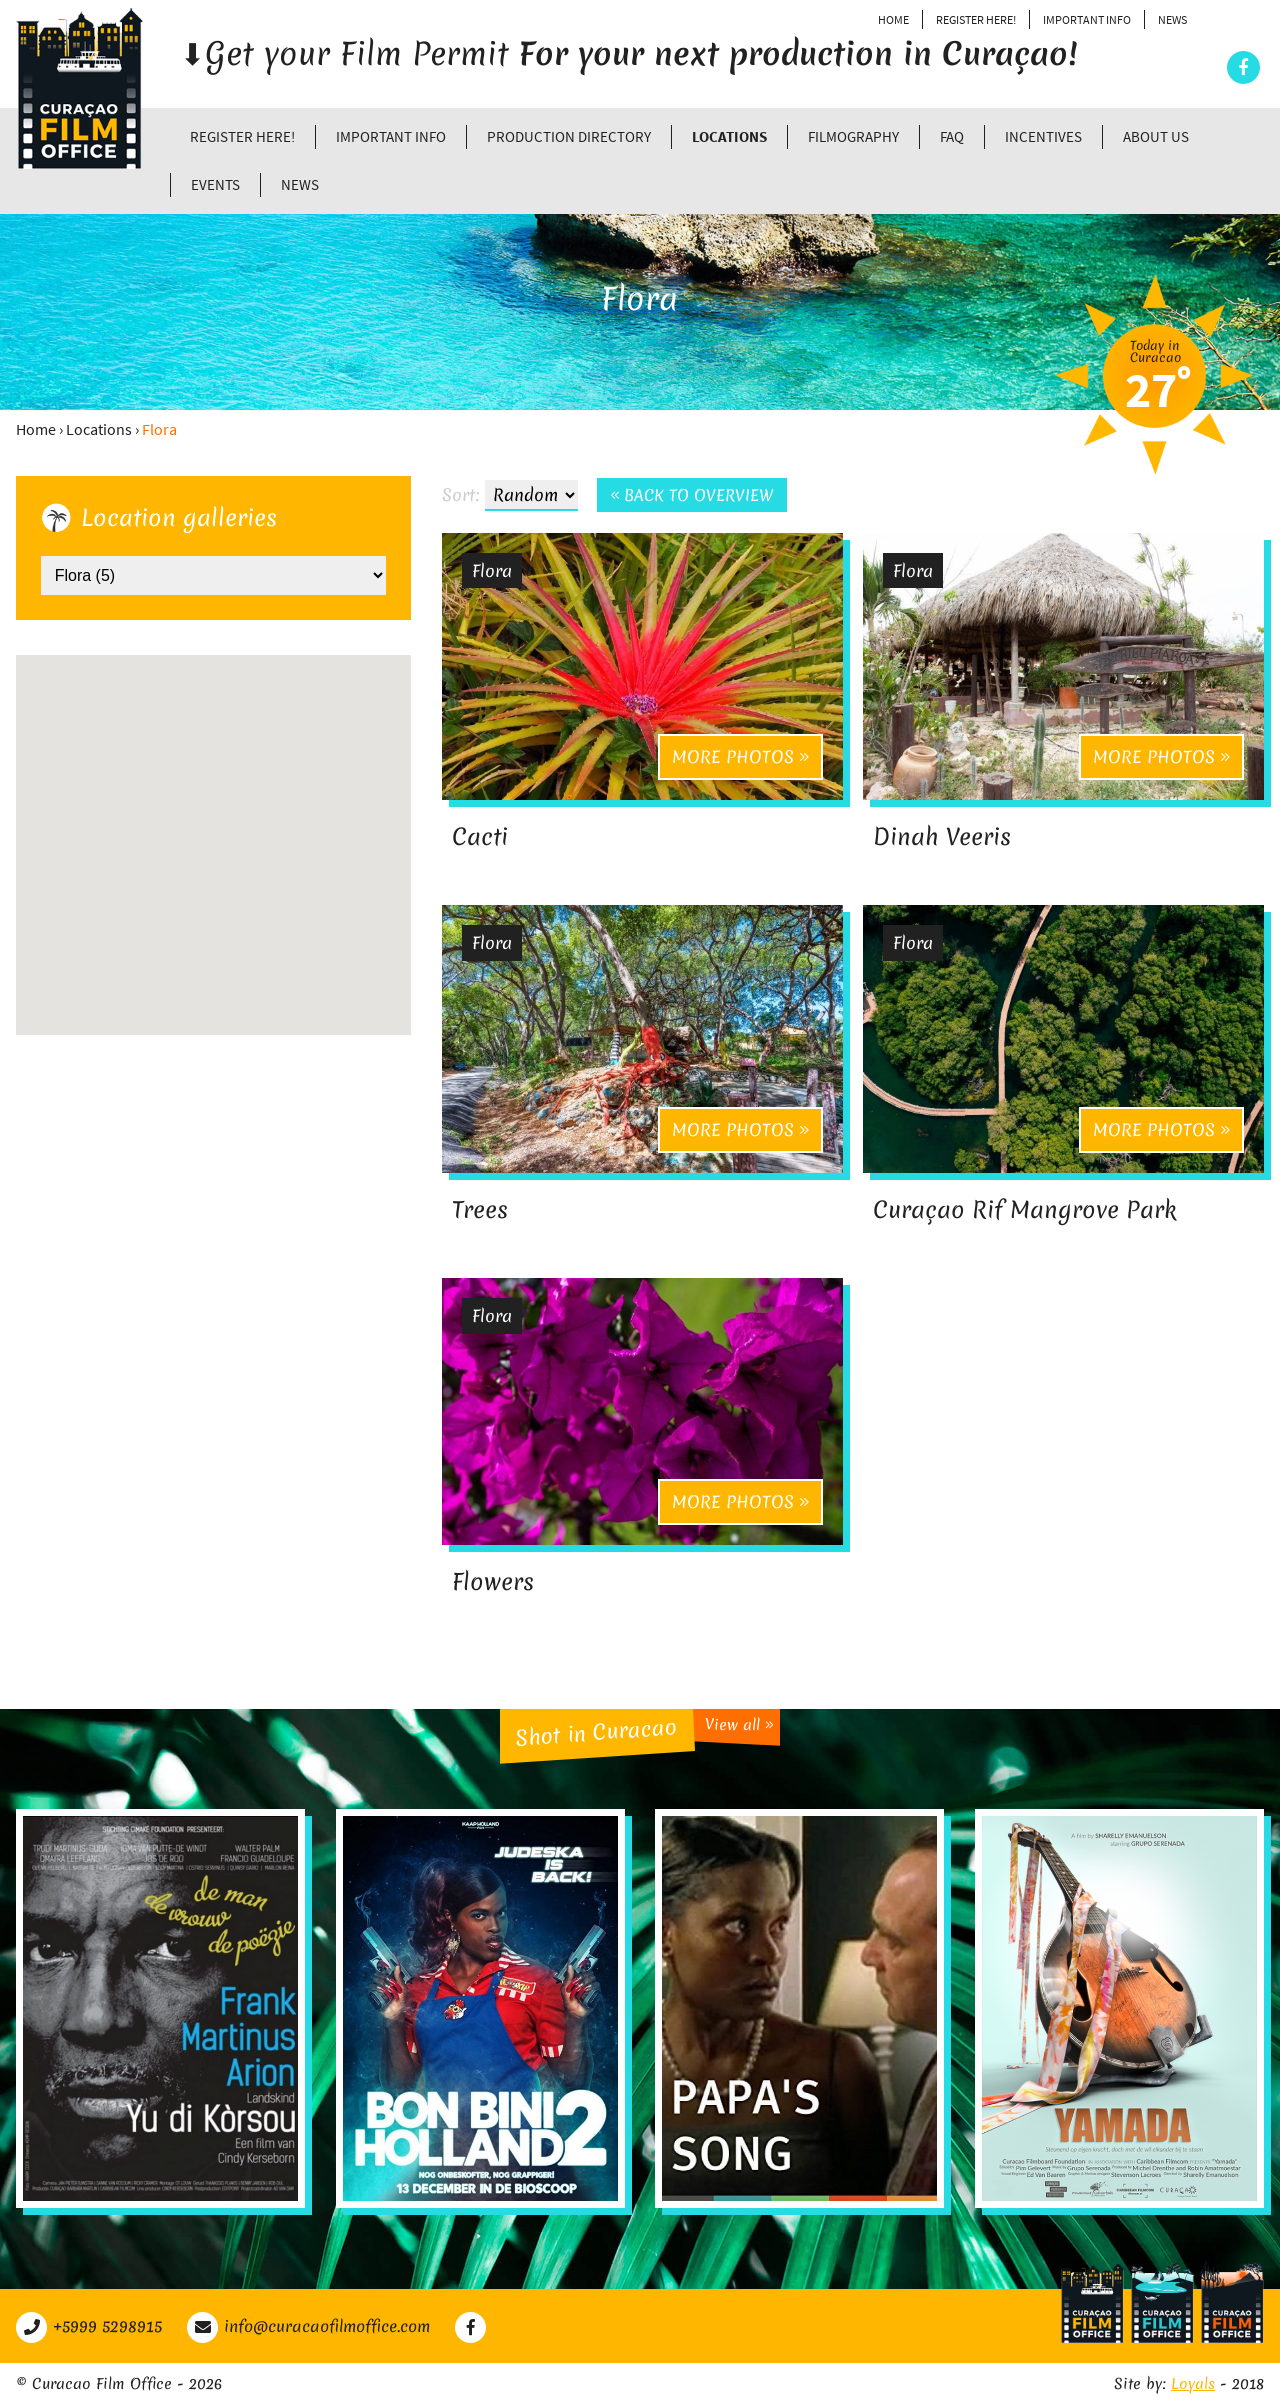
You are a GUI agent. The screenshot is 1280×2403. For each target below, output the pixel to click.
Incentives (1043, 136)
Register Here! (976, 19)
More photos (740, 757)
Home (893, 19)
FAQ (952, 136)
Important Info (1087, 19)
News (1172, 19)
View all (739, 1722)
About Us (1156, 136)
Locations (729, 136)
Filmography (853, 136)
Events (215, 184)
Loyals (1193, 2382)
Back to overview (693, 496)
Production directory (569, 136)
